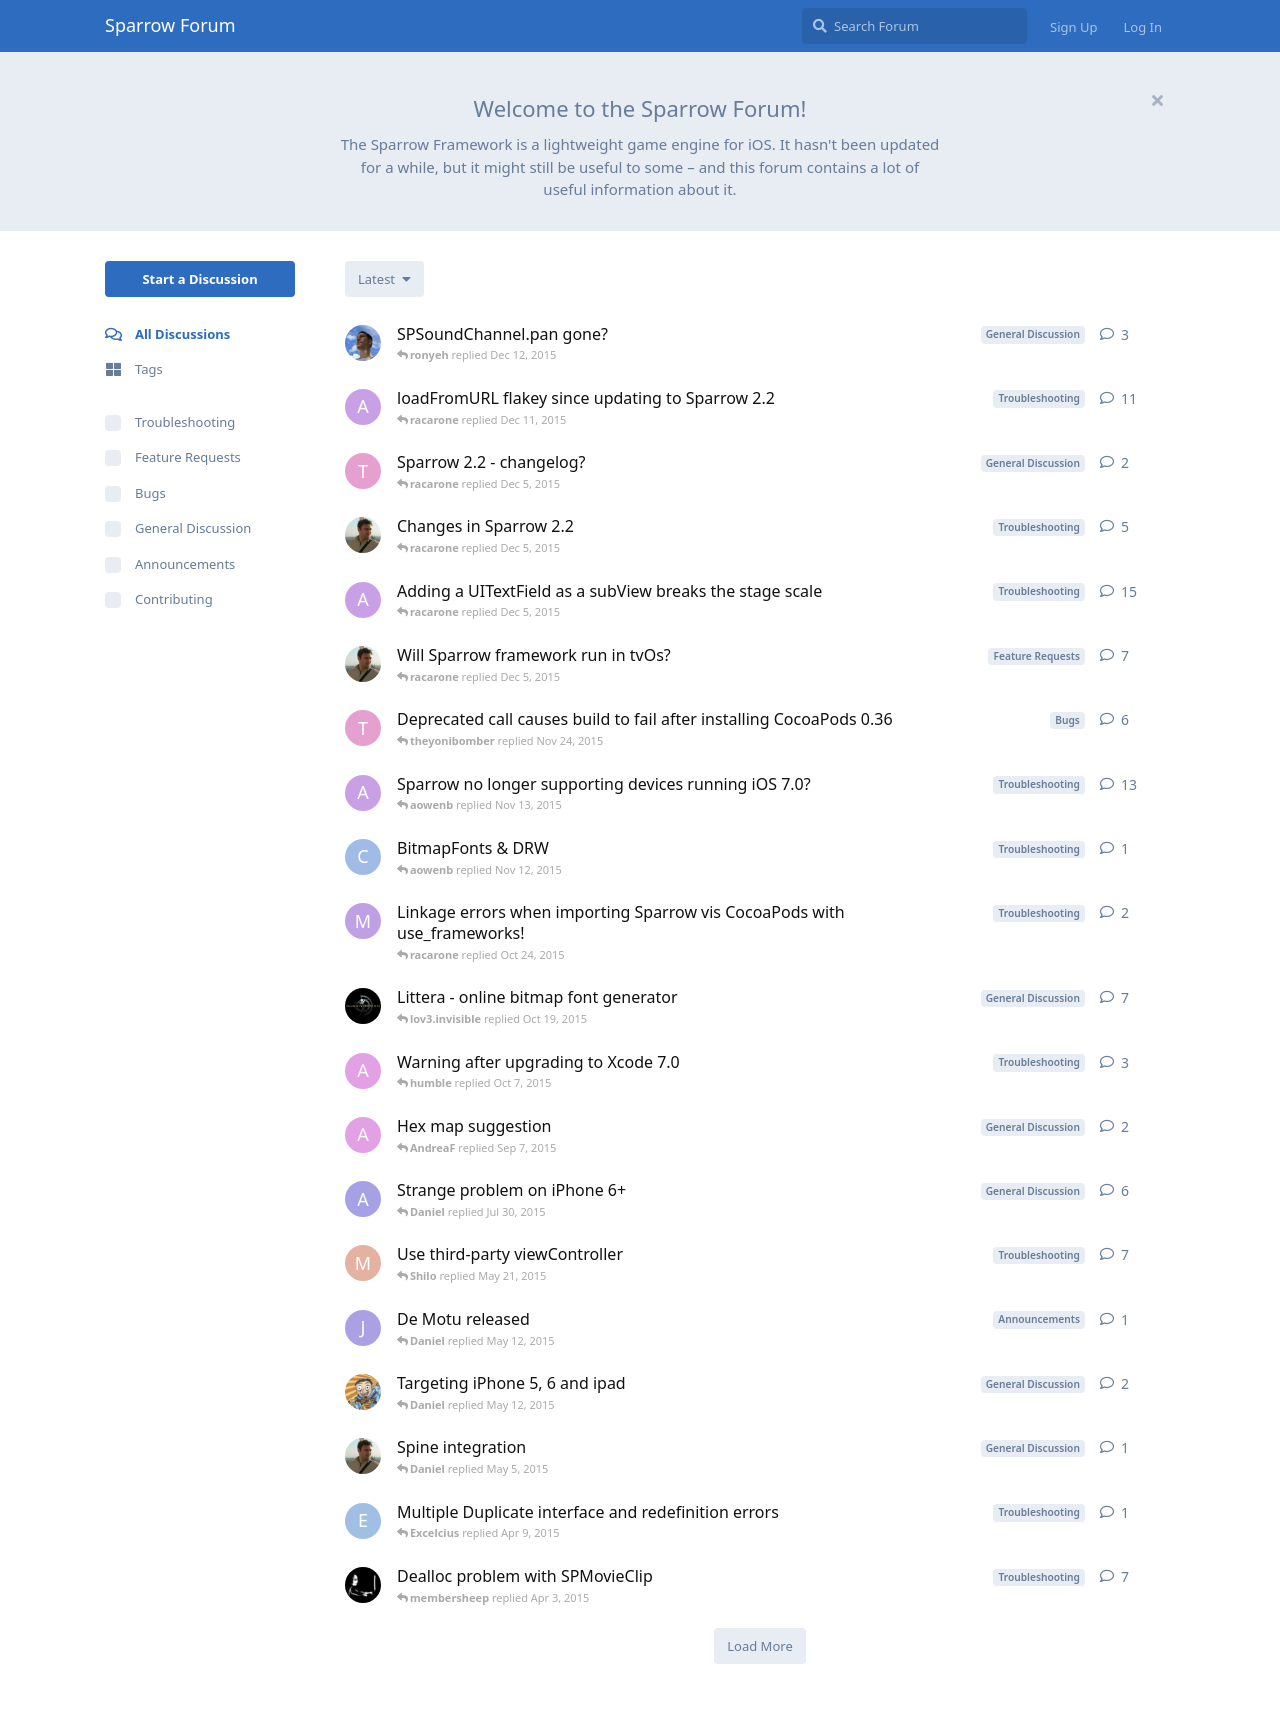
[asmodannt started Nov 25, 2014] (363, 1199)
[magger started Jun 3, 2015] (363, 921)
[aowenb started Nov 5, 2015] (363, 407)
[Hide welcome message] (1157, 100)
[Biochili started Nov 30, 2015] (363, 343)
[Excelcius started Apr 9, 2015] (363, 1521)
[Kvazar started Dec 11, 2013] (363, 1006)
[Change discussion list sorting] (384, 279)
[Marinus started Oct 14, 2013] (363, 1263)
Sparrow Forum (170, 25)
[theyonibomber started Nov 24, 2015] (363, 471)
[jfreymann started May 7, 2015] (363, 1328)
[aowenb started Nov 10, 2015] (363, 600)
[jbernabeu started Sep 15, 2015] (363, 664)
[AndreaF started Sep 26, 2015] (363, 1071)
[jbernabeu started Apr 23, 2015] (363, 1456)
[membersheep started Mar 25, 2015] (363, 1585)
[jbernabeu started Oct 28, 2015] (363, 535)
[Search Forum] (914, 26)
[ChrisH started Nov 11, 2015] (363, 857)
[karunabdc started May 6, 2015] (363, 1392)
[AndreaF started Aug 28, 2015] (363, 1135)
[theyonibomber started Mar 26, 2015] (363, 728)
